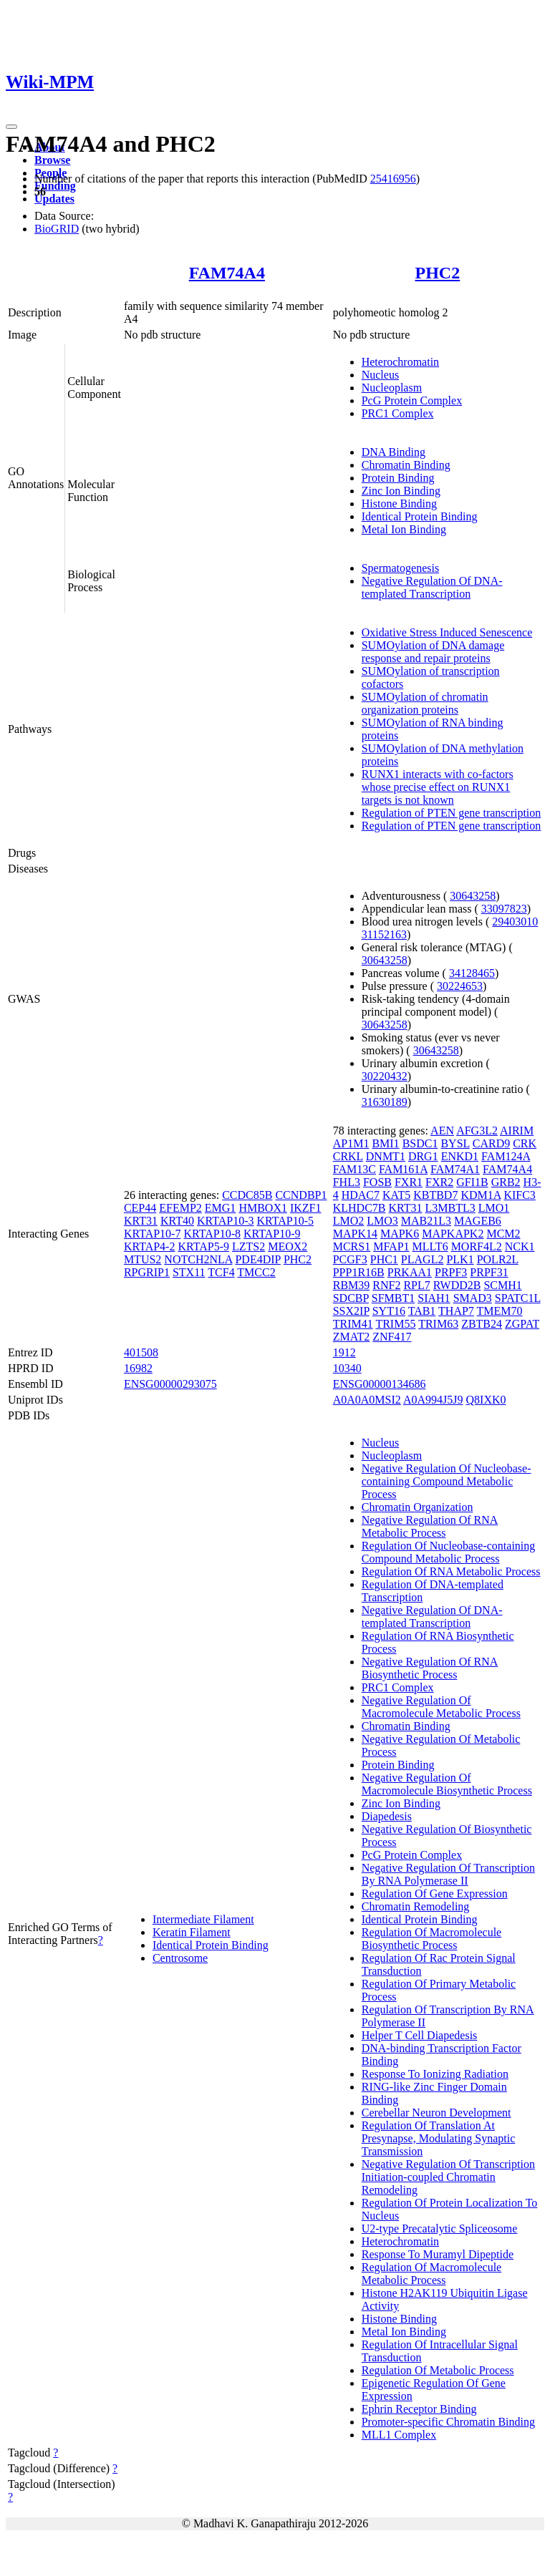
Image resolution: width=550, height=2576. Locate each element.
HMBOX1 (262, 1208)
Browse (52, 160)
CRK (524, 1143)
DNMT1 (385, 1156)
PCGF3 (350, 1259)
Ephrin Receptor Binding (419, 2409)
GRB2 (506, 1182)
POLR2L (497, 1259)
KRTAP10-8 (212, 1234)
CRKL (348, 1156)
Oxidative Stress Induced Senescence (447, 632)
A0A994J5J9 (433, 1400)
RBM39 (351, 1285)
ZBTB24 (481, 1324)
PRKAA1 (409, 1272)
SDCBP (351, 1298)
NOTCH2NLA (198, 1259)
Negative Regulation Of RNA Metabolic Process (430, 1526)
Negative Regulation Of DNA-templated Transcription (432, 587)
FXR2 (439, 1182)
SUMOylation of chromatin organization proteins (425, 703)
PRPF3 (451, 1272)
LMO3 (382, 1221)
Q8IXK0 (486, 1400)
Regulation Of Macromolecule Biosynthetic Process (432, 1938)
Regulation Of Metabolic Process (438, 2370)
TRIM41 (353, 1324)
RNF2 (386, 1285)
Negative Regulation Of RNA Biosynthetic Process (430, 1668)
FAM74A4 (227, 272)
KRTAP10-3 (225, 1221)
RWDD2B (457, 1285)
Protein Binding (398, 478)
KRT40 (177, 1221)
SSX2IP (351, 1311)
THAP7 (456, 1311)
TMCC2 (256, 1272)
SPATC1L (518, 1298)
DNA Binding (393, 452)
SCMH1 (502, 1285)
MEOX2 (287, 1246)
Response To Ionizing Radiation (435, 2074)
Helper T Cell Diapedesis (420, 2035)
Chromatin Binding (406, 465)
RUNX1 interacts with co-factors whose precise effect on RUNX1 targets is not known (437, 787)
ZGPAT (522, 1324)
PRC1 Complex (398, 413)
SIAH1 (434, 1298)
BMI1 (385, 1143)
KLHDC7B (359, 1208)
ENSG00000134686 (379, 1384)
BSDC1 (420, 1143)
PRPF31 (489, 1272)
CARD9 (491, 1143)
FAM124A (505, 1156)
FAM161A (403, 1169)
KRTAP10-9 (272, 1234)
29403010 (515, 921)
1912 (344, 1352)
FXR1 (409, 1182)
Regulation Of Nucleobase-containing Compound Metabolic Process (449, 1552)
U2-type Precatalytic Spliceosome (440, 2228)
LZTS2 (248, 1246)
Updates (54, 199)
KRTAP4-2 (149, 1246)
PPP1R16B (359, 1272)
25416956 (393, 178)
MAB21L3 (426, 1221)
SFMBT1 (393, 1298)
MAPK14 (355, 1234)
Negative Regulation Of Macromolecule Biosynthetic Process (447, 1784)
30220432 (384, 1076)
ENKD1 (459, 1156)
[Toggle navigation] (11, 127)
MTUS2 (142, 1259)
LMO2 (349, 1221)
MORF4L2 (476, 1246)
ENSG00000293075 (170, 1384)
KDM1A (480, 1195)
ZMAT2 (351, 1337)
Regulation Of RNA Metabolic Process (451, 1571)
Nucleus (380, 375)
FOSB (377, 1182)
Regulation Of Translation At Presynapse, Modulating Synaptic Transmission (439, 2138)
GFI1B (472, 1182)
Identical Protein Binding (420, 516)
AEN (442, 1130)
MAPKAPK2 (452, 1234)
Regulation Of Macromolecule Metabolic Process (432, 2273)
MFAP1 (391, 1246)
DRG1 (423, 1156)
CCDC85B (247, 1195)
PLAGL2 (422, 1259)
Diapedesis (387, 1816)
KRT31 (141, 1221)
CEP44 (140, 1208)
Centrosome (180, 1958)
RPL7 (416, 1285)
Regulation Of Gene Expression (435, 1893)
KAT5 (396, 1195)
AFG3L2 (477, 1130)
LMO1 (494, 1208)
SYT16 (388, 1311)
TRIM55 (395, 1324)
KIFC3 (519, 1195)
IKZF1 (306, 1208)
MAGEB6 (477, 1221)
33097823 (504, 909)
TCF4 (221, 1272)
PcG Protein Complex (412, 400)
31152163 (384, 934)
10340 (347, 1368)
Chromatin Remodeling (416, 1906)
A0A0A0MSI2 (367, 1400)
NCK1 (520, 1246)
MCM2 (503, 1234)
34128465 (472, 973)
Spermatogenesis (400, 568)
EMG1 (220, 1208)
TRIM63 (438, 1324)
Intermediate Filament (203, 1919)
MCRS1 (351, 1246)
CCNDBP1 (301, 1195)
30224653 (460, 986)
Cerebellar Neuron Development (436, 2112)
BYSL (454, 1143)
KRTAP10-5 (285, 1221)
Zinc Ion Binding (401, 491)
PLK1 (459, 1259)
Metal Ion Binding (404, 529)
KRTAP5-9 (203, 1246)
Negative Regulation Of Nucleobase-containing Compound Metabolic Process (446, 1481)
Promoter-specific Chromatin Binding (448, 2422)
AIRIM (517, 1130)
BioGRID (56, 229)
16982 (138, 1368)
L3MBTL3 (450, 1208)
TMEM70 (500, 1311)
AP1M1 (351, 1143)
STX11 (189, 1272)
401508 (141, 1352)
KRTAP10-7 (152, 1234)
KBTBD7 (435, 1195)
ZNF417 (391, 1337)
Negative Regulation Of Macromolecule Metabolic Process (441, 1706)
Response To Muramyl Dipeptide (437, 2254)
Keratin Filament (192, 1932)
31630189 (384, 1102)
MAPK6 (399, 1234)
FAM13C (354, 1169)
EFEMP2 (180, 1208)
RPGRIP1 (147, 1272)
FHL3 (346, 1182)
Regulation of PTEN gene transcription (451, 813)
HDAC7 (361, 1195)
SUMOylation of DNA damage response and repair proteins (433, 651)
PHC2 (437, 272)
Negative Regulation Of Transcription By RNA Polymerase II (448, 1874)
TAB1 (422, 1311)
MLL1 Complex (399, 2435)
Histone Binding (399, 503)
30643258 (473, 896)
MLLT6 (430, 1246)
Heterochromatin (400, 362)
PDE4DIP (257, 1259)
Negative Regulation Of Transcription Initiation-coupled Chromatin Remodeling (448, 2177)
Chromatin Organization (417, 1507)
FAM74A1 (455, 1169)
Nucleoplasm (392, 387)
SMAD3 (472, 1298)
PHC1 (384, 1259)
